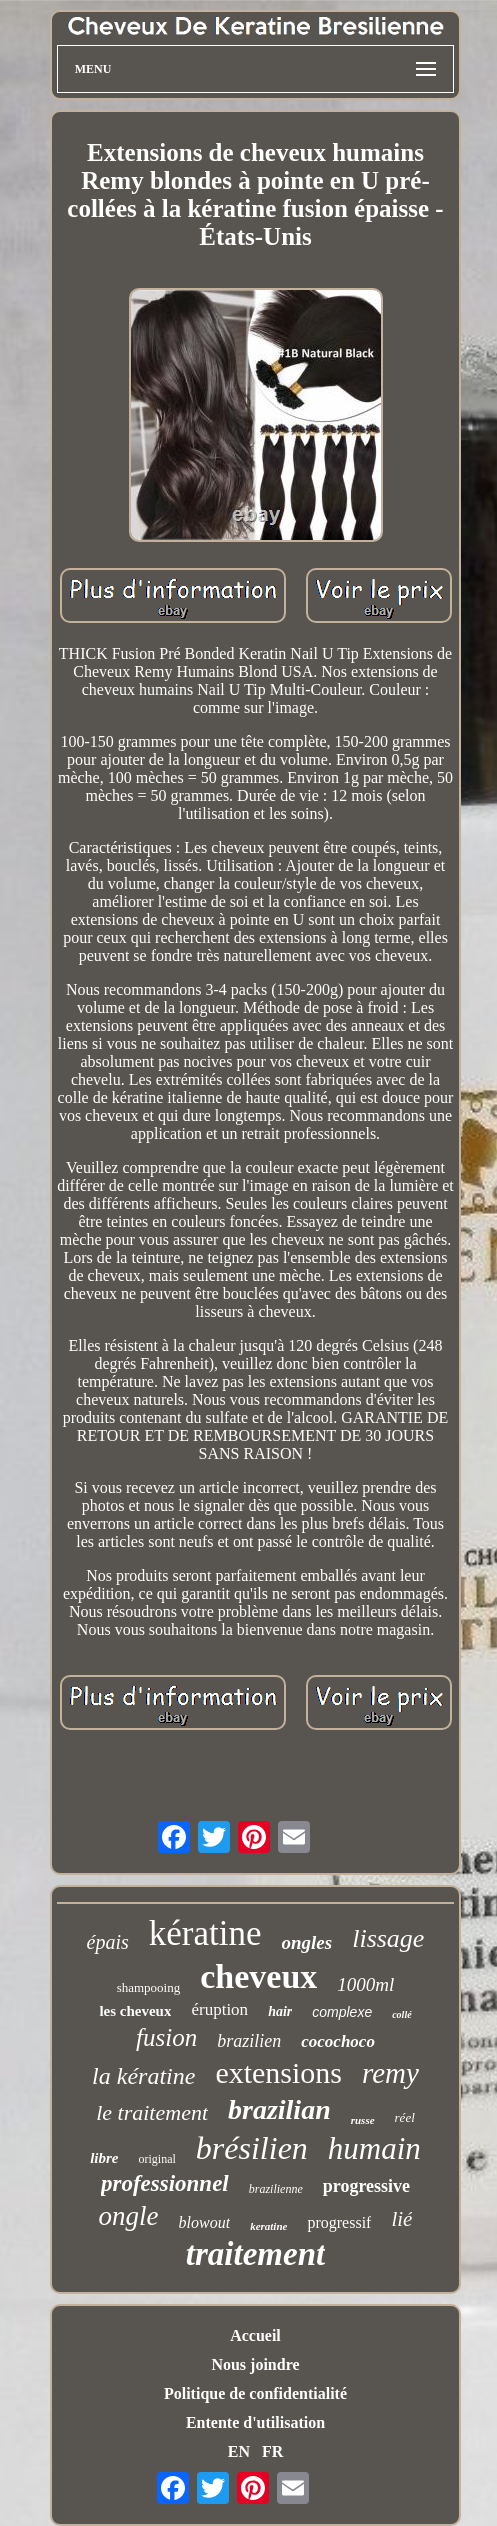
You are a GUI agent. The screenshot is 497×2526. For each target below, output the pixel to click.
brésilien (252, 2148)
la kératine (143, 2076)
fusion (166, 2037)
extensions (278, 2072)
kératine (205, 1933)
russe (363, 2120)
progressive (366, 2186)
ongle (129, 2216)
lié (401, 2219)
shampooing (149, 1987)
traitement (255, 2254)
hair (280, 2011)
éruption (219, 2009)
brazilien (249, 2041)
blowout (205, 2222)
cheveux (258, 1976)
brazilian (279, 2109)
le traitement (152, 2112)
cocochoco (338, 2041)
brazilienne (276, 2189)
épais (108, 1942)
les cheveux (135, 2011)
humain (374, 2148)
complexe (342, 2012)
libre (104, 2158)
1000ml (365, 1984)
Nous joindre (255, 2364)
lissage (388, 1938)
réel (405, 2117)
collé (401, 2014)
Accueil (255, 2335)
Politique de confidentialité (255, 2393)
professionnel (165, 2183)
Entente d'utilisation (255, 2422)
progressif (339, 2222)
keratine (268, 2226)
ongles (307, 1942)
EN (239, 2451)
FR (272, 2451)
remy (390, 2073)
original (157, 2159)
